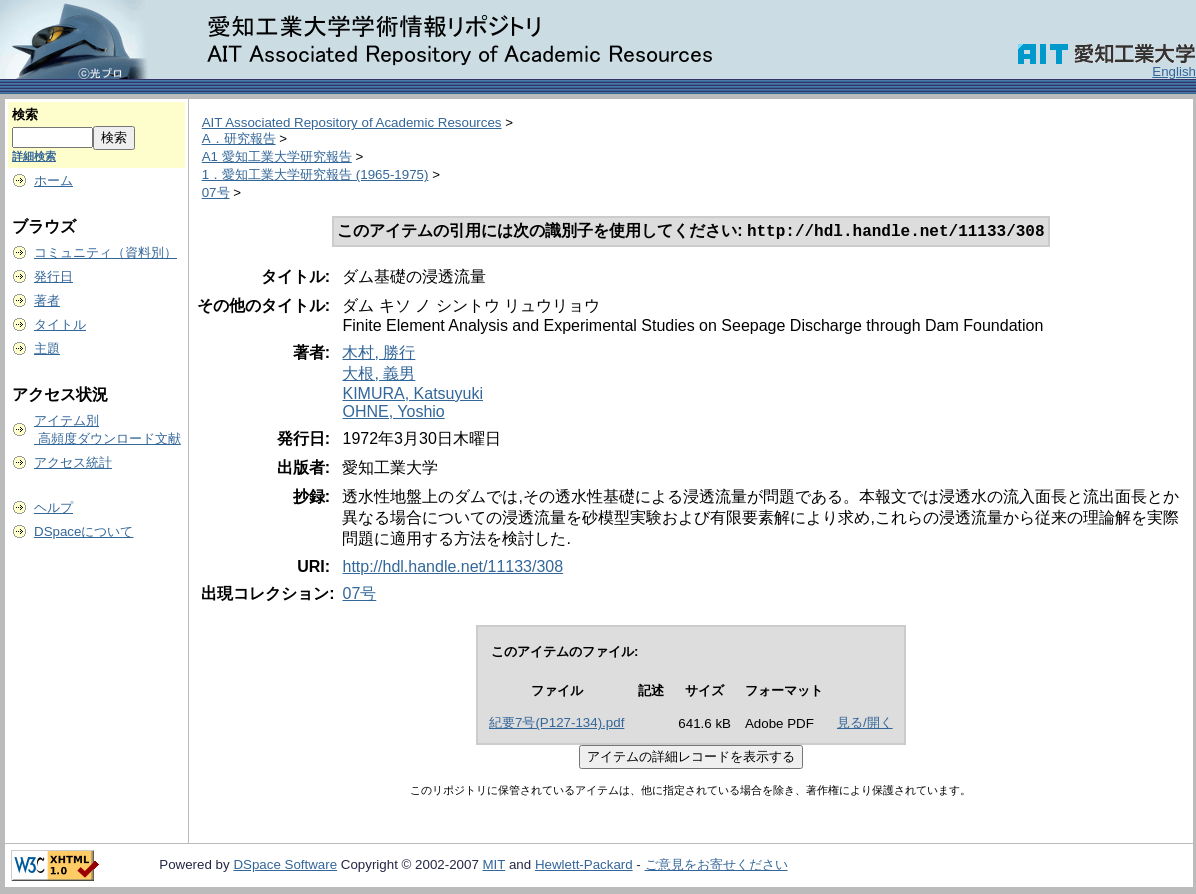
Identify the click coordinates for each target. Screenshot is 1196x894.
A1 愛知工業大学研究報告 (277, 156)
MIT (494, 866)
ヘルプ (53, 507)
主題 (47, 348)
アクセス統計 (73, 462)
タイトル (60, 324)
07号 (216, 192)
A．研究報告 (239, 138)
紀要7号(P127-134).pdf (556, 724)
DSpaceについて (83, 531)
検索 (25, 114)
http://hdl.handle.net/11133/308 (452, 568)
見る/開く (865, 724)
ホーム (53, 180)
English (1174, 71)
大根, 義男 (378, 375)
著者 (47, 300)
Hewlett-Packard (584, 866)
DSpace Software (285, 866)
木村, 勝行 (378, 354)
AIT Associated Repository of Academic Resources (352, 122)
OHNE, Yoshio (393, 413)
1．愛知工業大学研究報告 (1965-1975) (315, 174)
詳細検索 (34, 156)
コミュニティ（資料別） (105, 252)
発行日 (53, 276)
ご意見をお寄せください (716, 866)
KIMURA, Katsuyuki (412, 395)
